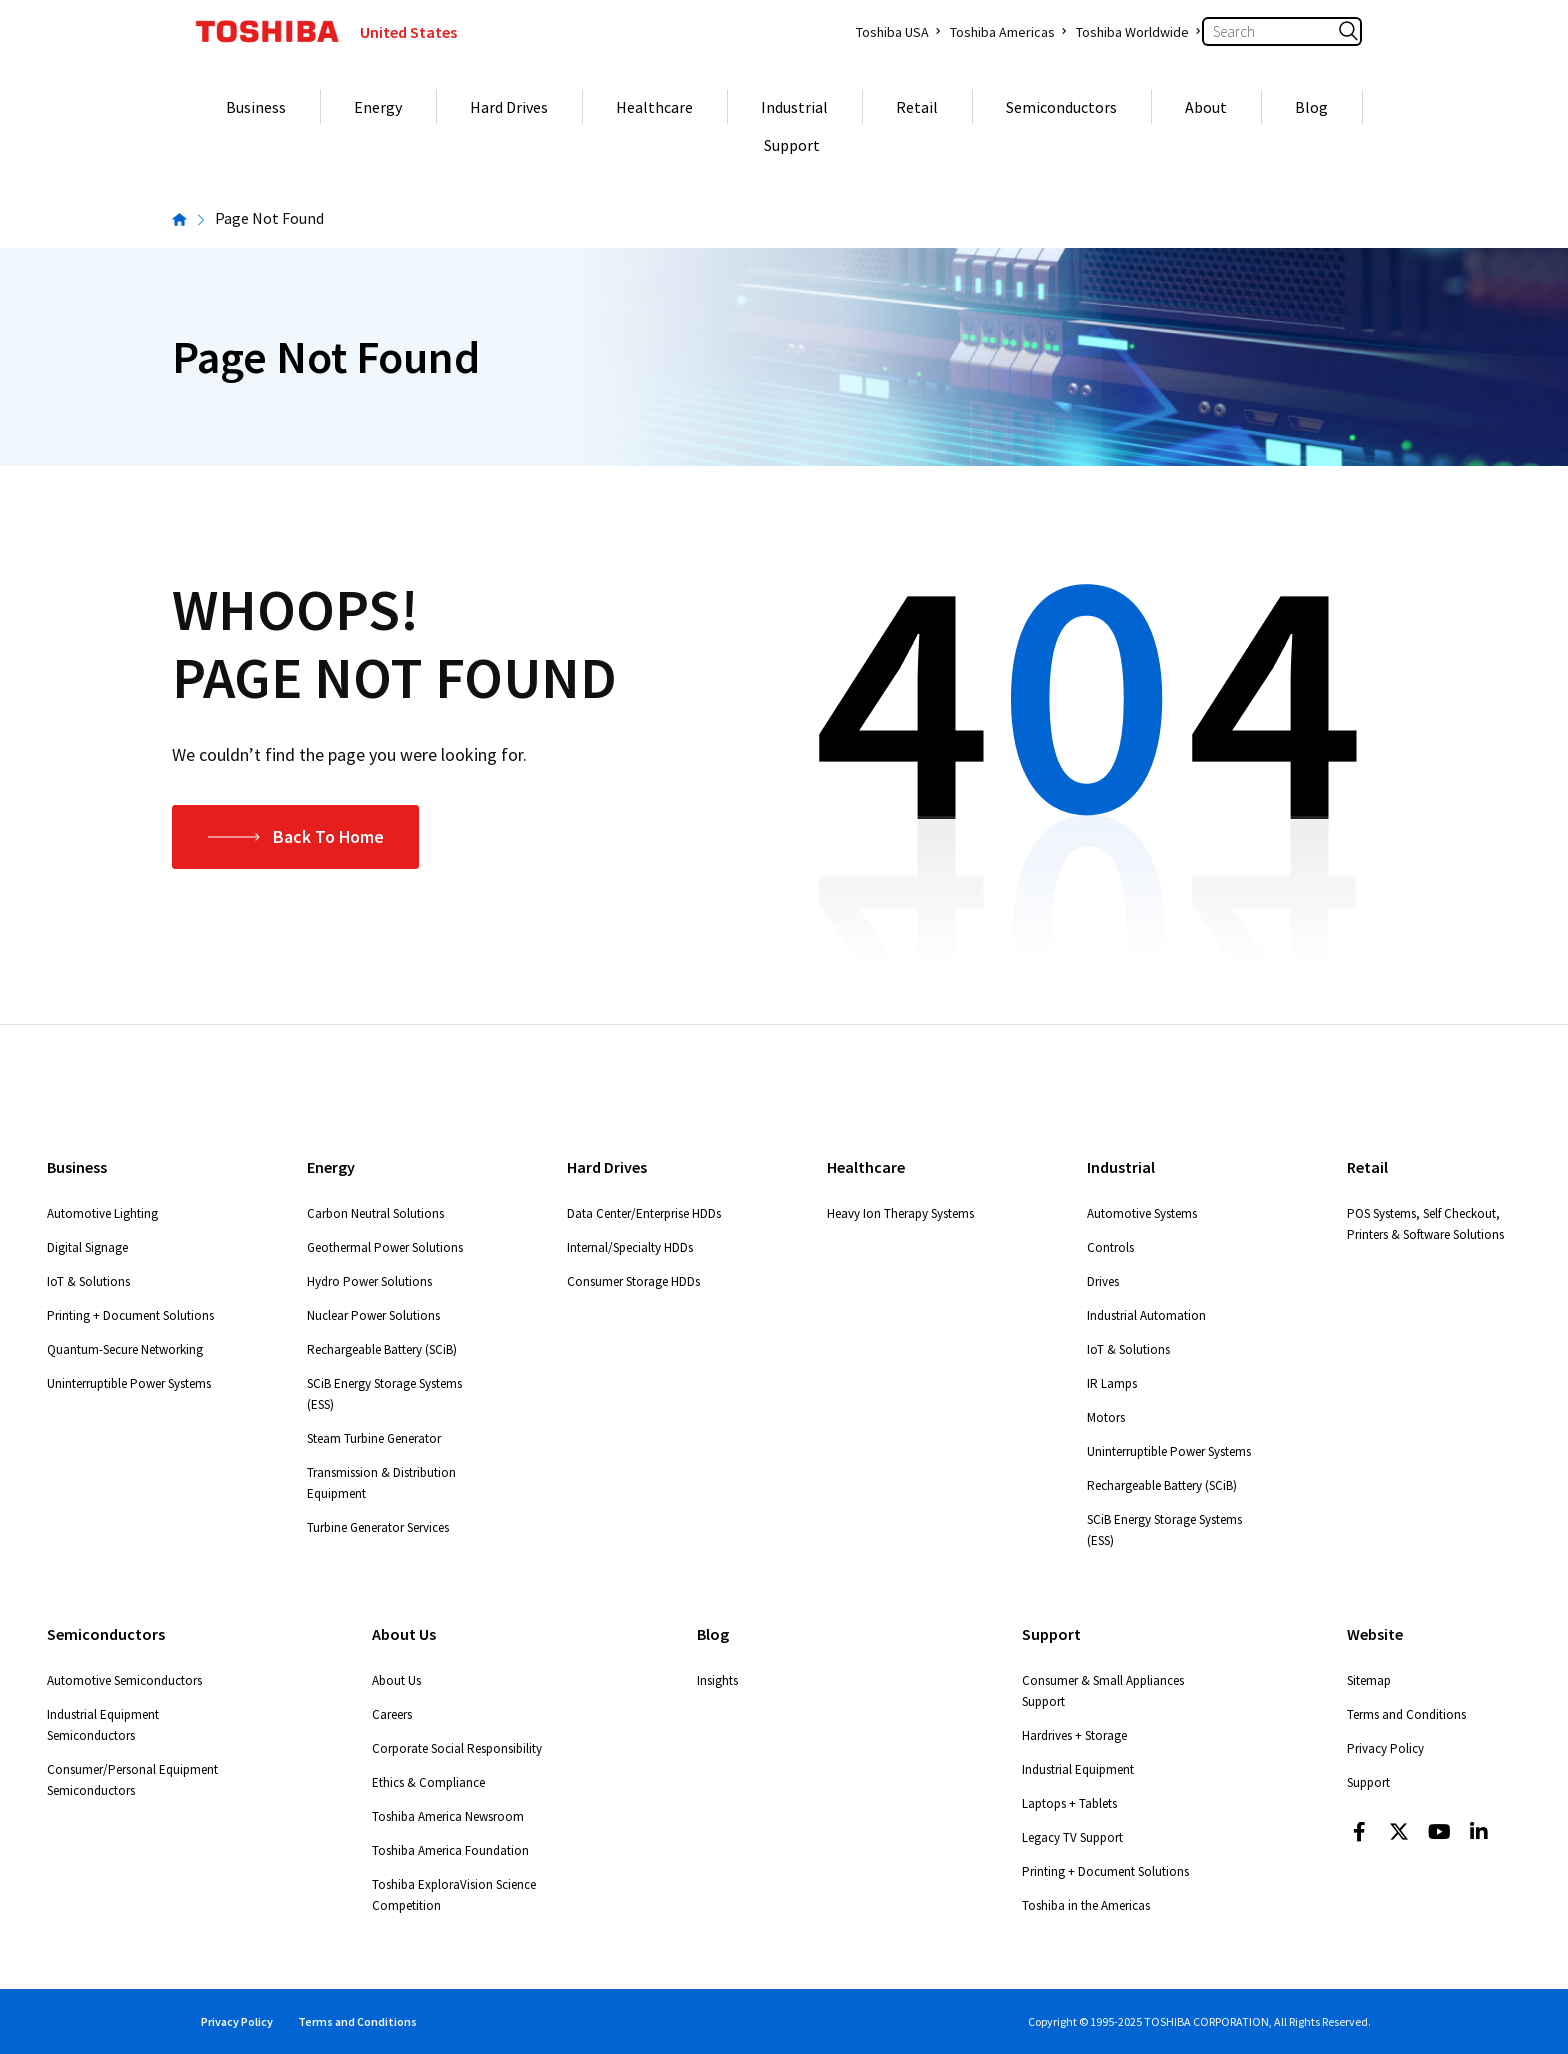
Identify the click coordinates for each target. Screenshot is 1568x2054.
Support (792, 145)
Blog (1311, 107)
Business (256, 107)
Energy (378, 107)
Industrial (794, 107)
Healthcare (654, 107)
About (1206, 107)
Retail (917, 107)
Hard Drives (509, 107)
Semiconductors (1061, 107)
